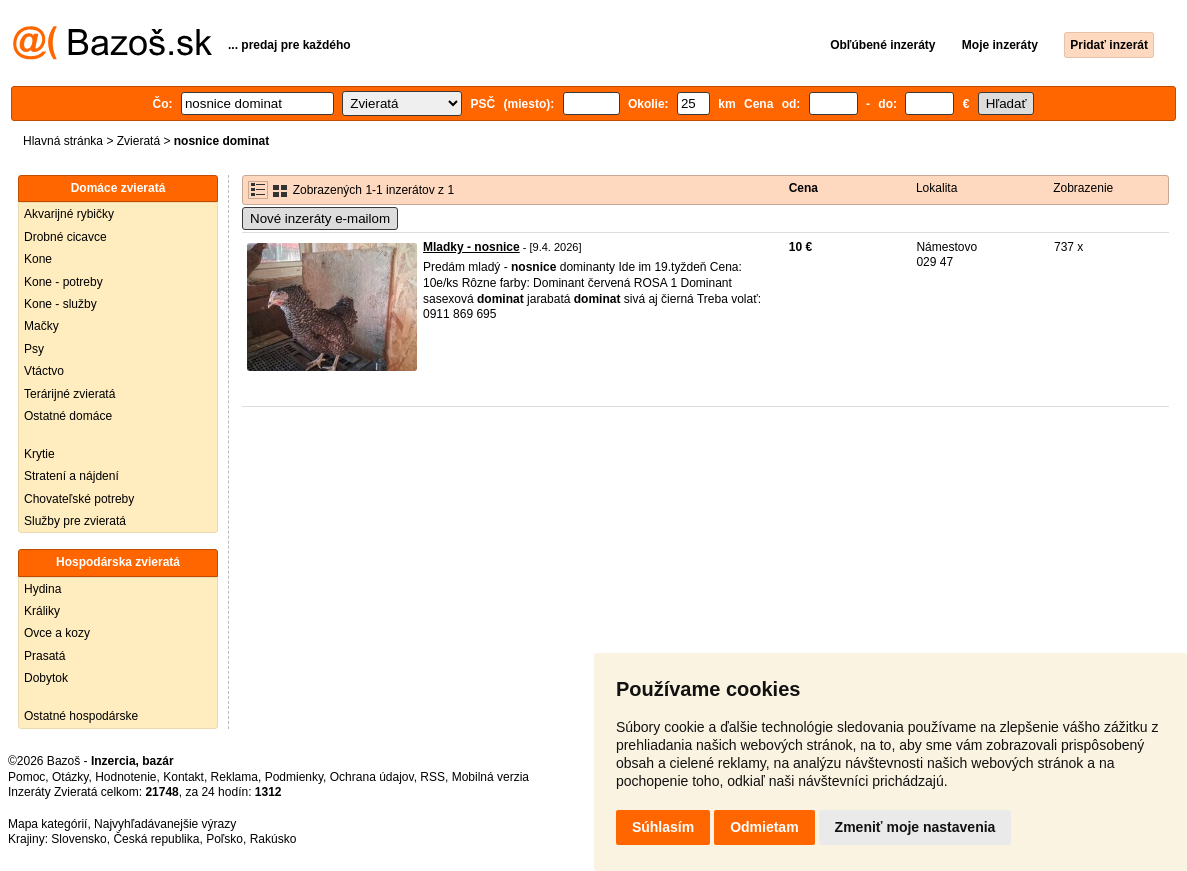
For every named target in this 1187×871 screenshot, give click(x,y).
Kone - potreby (63, 282)
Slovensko (78, 839)
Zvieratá (138, 141)
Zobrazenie (1083, 188)
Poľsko (224, 839)
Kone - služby (60, 304)
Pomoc (26, 777)
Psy (34, 349)
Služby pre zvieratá (75, 521)
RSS (432, 777)
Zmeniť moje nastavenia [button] (915, 827)
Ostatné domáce (68, 416)
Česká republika (156, 839)
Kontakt (183, 777)
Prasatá (44, 656)
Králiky (42, 611)
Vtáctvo (44, 371)
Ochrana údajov (372, 777)
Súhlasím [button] (663, 827)
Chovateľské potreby (79, 499)
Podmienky (294, 777)
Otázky (70, 777)
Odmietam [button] (764, 827)
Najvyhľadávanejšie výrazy (165, 824)
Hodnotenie (125, 777)
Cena (803, 188)
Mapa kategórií (47, 824)
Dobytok (46, 678)
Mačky (41, 326)
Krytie (39, 454)
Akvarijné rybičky (69, 214)
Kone (38, 259)
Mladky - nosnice (471, 247)
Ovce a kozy (57, 633)
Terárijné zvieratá (69, 394)
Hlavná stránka (63, 141)
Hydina (42, 589)
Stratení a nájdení (71, 476)
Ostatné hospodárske (81, 716)
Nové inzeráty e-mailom (320, 218)
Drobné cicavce (65, 237)
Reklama (234, 777)
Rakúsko (273, 839)
